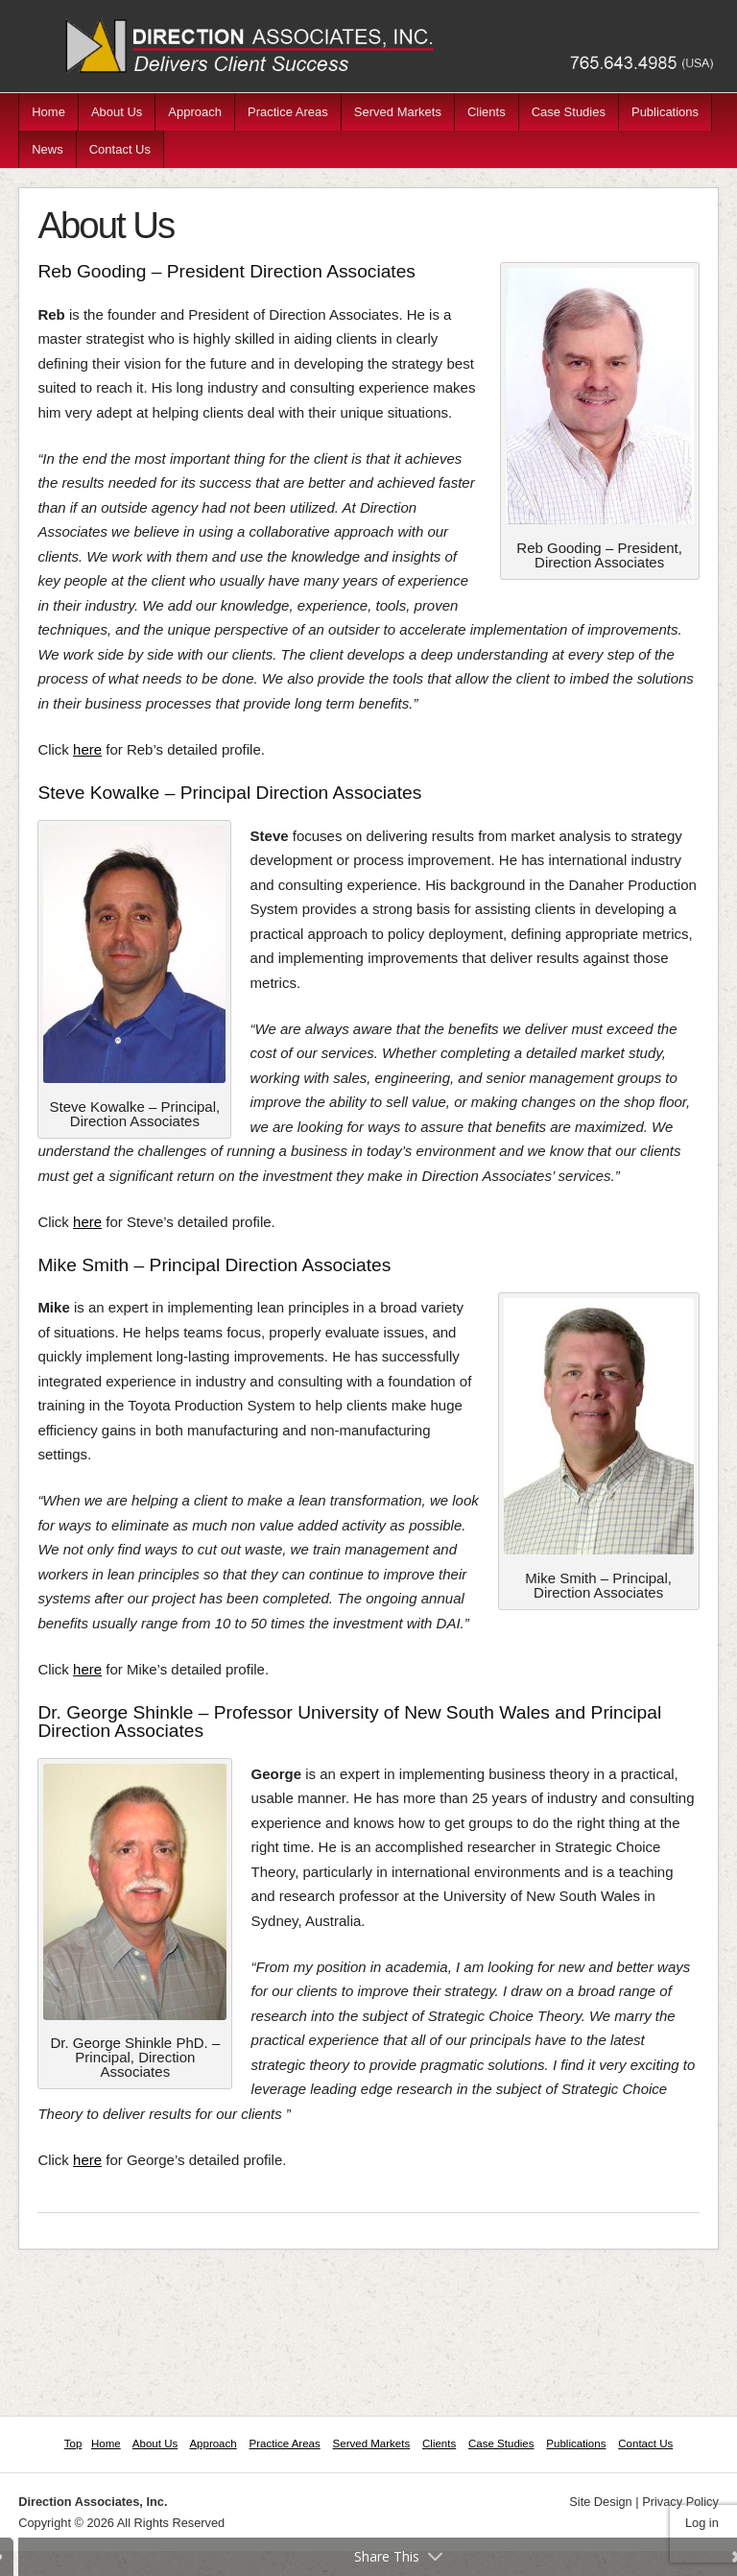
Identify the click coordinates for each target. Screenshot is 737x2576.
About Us (116, 112)
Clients (486, 112)
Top (73, 2443)
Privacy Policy (680, 2501)
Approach (195, 112)
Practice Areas (288, 112)
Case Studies (569, 112)
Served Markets (397, 112)
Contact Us (120, 149)
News (47, 149)
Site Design (600, 2501)
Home (48, 112)
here (87, 749)
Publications (665, 112)
